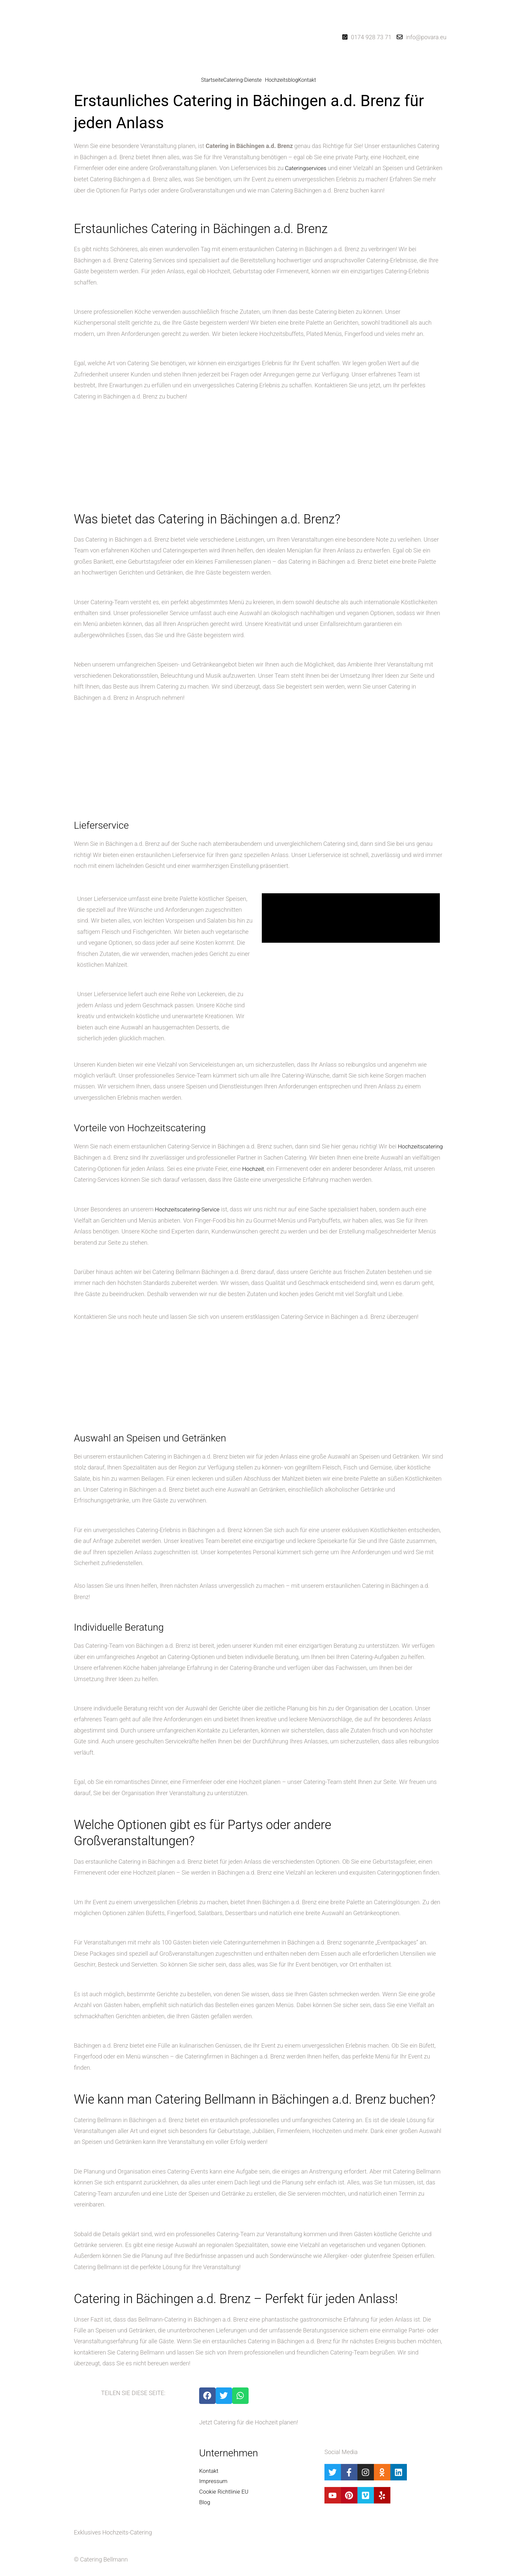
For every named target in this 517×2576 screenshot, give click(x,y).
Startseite (212, 80)
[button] (244, 80)
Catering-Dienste (242, 80)
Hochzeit (314, 1168)
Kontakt (307, 80)
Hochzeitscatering (97, 1157)
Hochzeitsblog (281, 80)
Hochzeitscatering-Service (189, 1219)
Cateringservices (306, 167)
